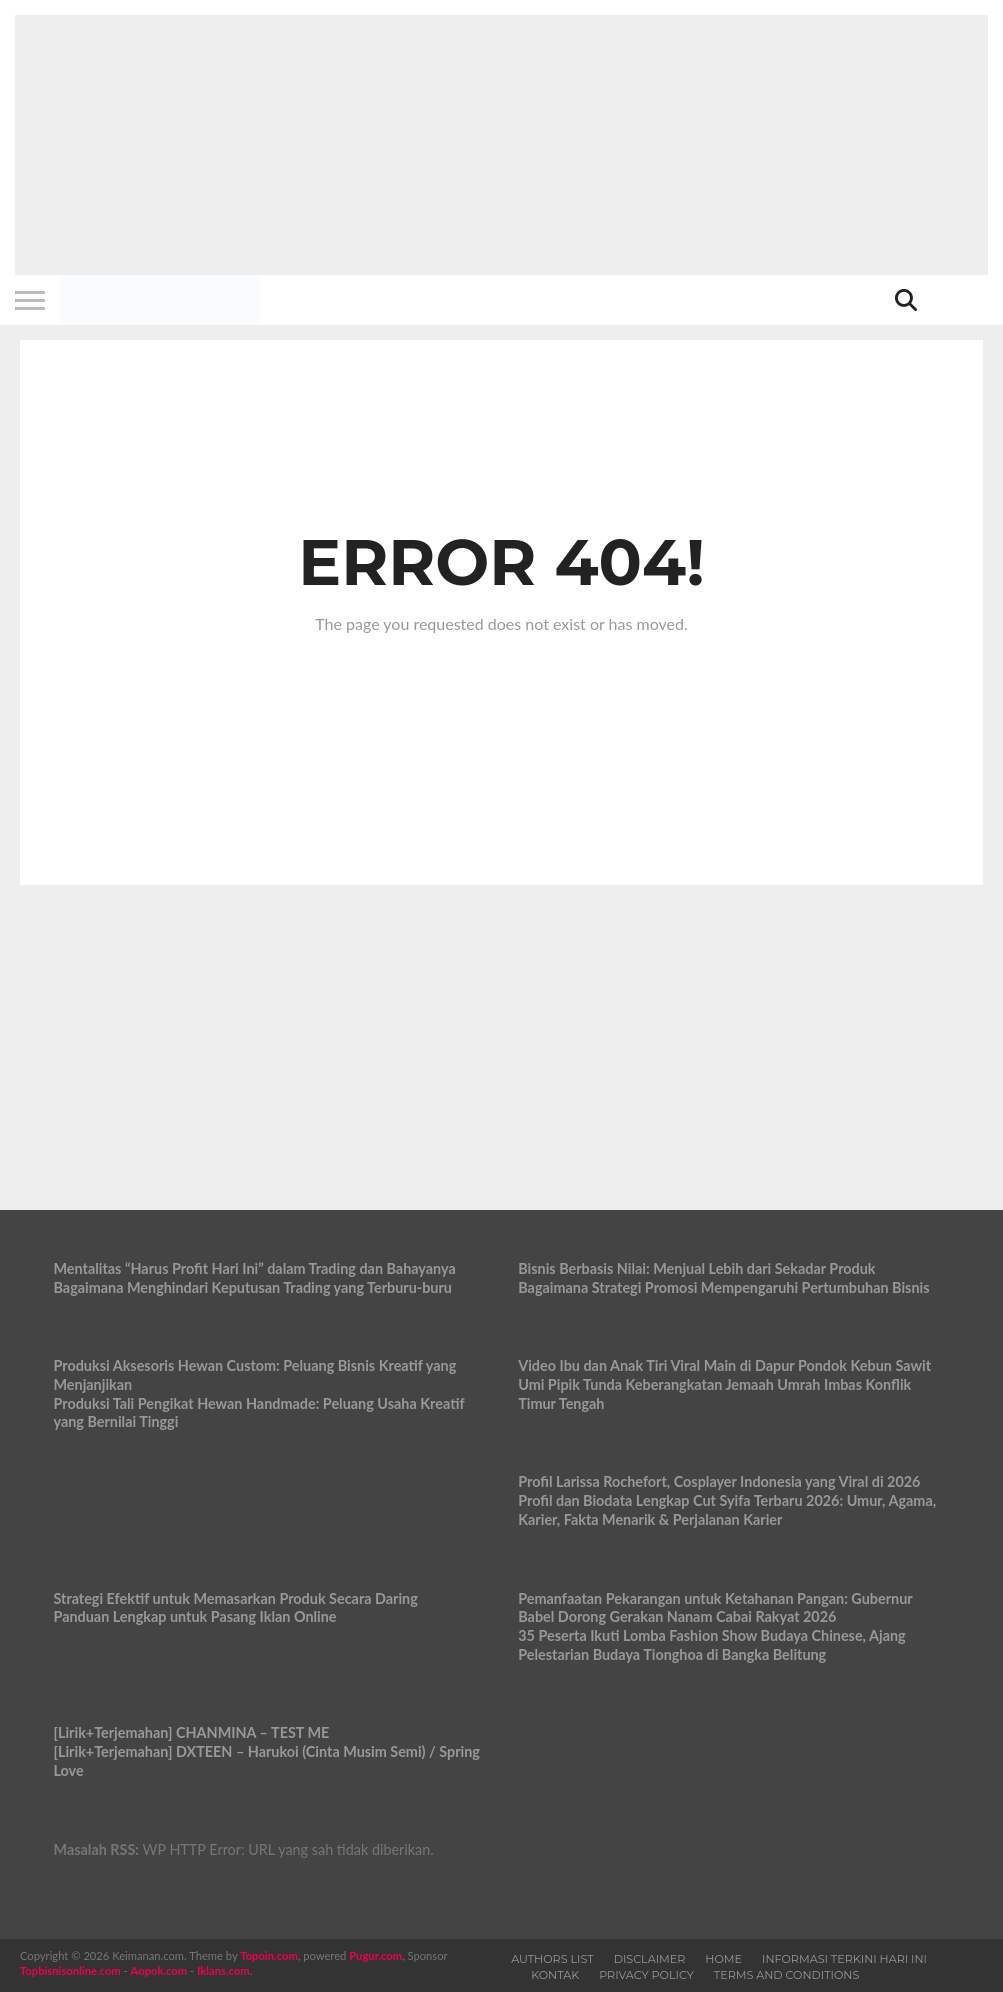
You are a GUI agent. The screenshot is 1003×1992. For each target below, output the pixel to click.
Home (723, 1959)
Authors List (552, 1959)
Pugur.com (375, 1955)
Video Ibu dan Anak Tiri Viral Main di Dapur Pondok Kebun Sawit (724, 1365)
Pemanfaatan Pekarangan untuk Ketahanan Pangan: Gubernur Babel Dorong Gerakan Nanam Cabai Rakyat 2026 (715, 1608)
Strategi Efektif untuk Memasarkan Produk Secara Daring (235, 1598)
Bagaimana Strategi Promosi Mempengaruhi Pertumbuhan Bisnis (723, 1287)
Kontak (555, 1975)
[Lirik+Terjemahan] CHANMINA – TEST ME (191, 1732)
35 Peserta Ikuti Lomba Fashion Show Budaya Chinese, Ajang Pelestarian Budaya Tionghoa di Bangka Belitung (711, 1645)
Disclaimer (650, 1959)
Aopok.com (159, 1970)
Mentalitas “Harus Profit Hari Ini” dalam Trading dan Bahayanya (254, 1268)
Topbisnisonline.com (70, 1970)
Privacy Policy (646, 1975)
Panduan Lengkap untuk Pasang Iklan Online (194, 1616)
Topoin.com (268, 1955)
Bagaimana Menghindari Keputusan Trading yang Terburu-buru (252, 1287)
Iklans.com (223, 1970)
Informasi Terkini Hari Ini (844, 1959)
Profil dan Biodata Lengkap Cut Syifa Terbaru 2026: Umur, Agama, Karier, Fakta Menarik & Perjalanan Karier (727, 1510)
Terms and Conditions (787, 1975)
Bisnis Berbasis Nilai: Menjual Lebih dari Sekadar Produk (696, 1268)
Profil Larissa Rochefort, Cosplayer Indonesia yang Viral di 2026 (719, 1481)
